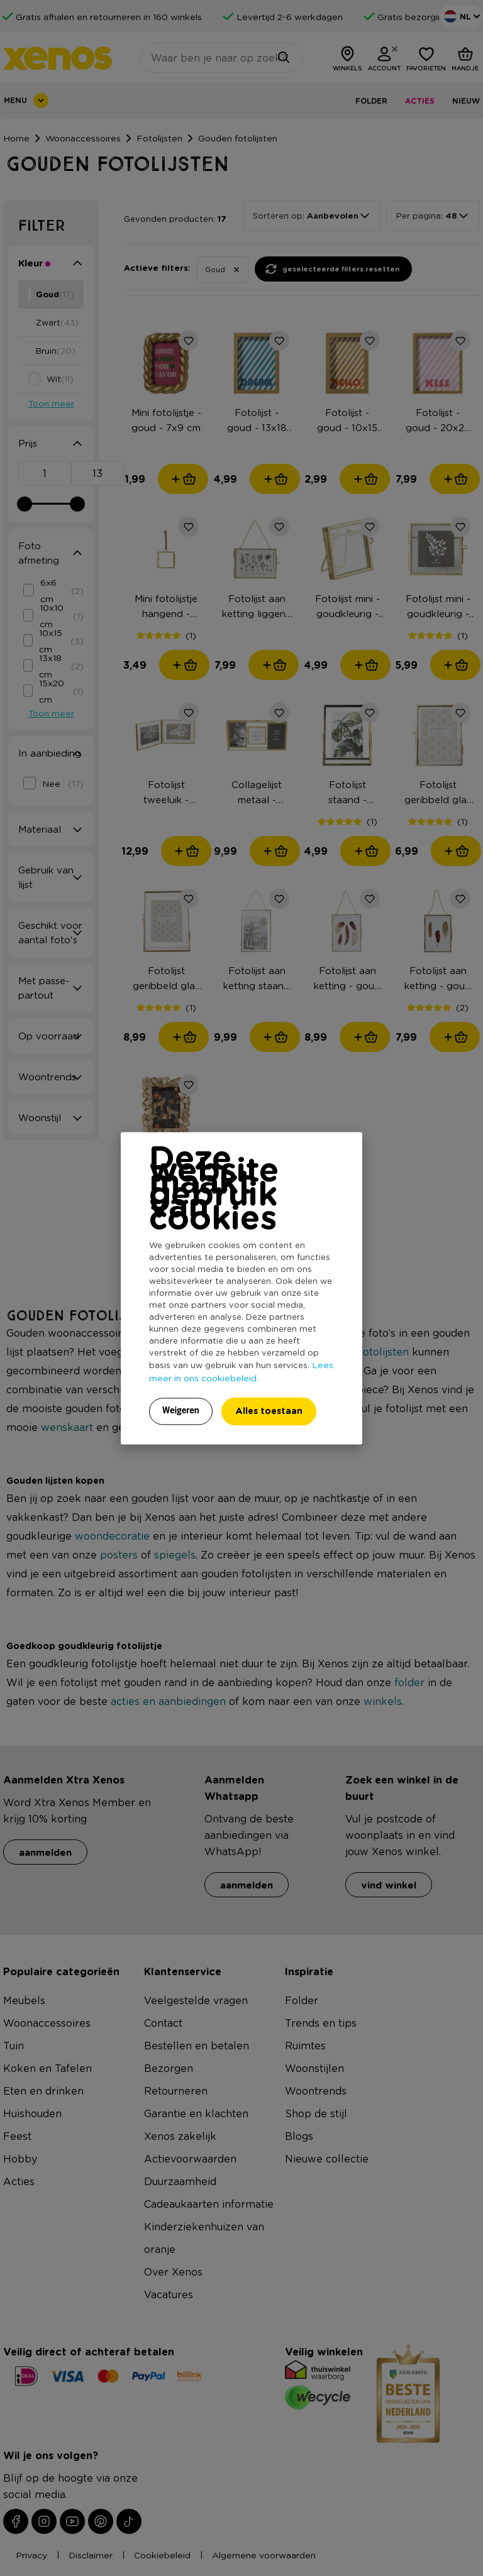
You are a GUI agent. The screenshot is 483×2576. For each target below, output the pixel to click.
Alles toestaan (269, 1411)
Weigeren (180, 1410)
